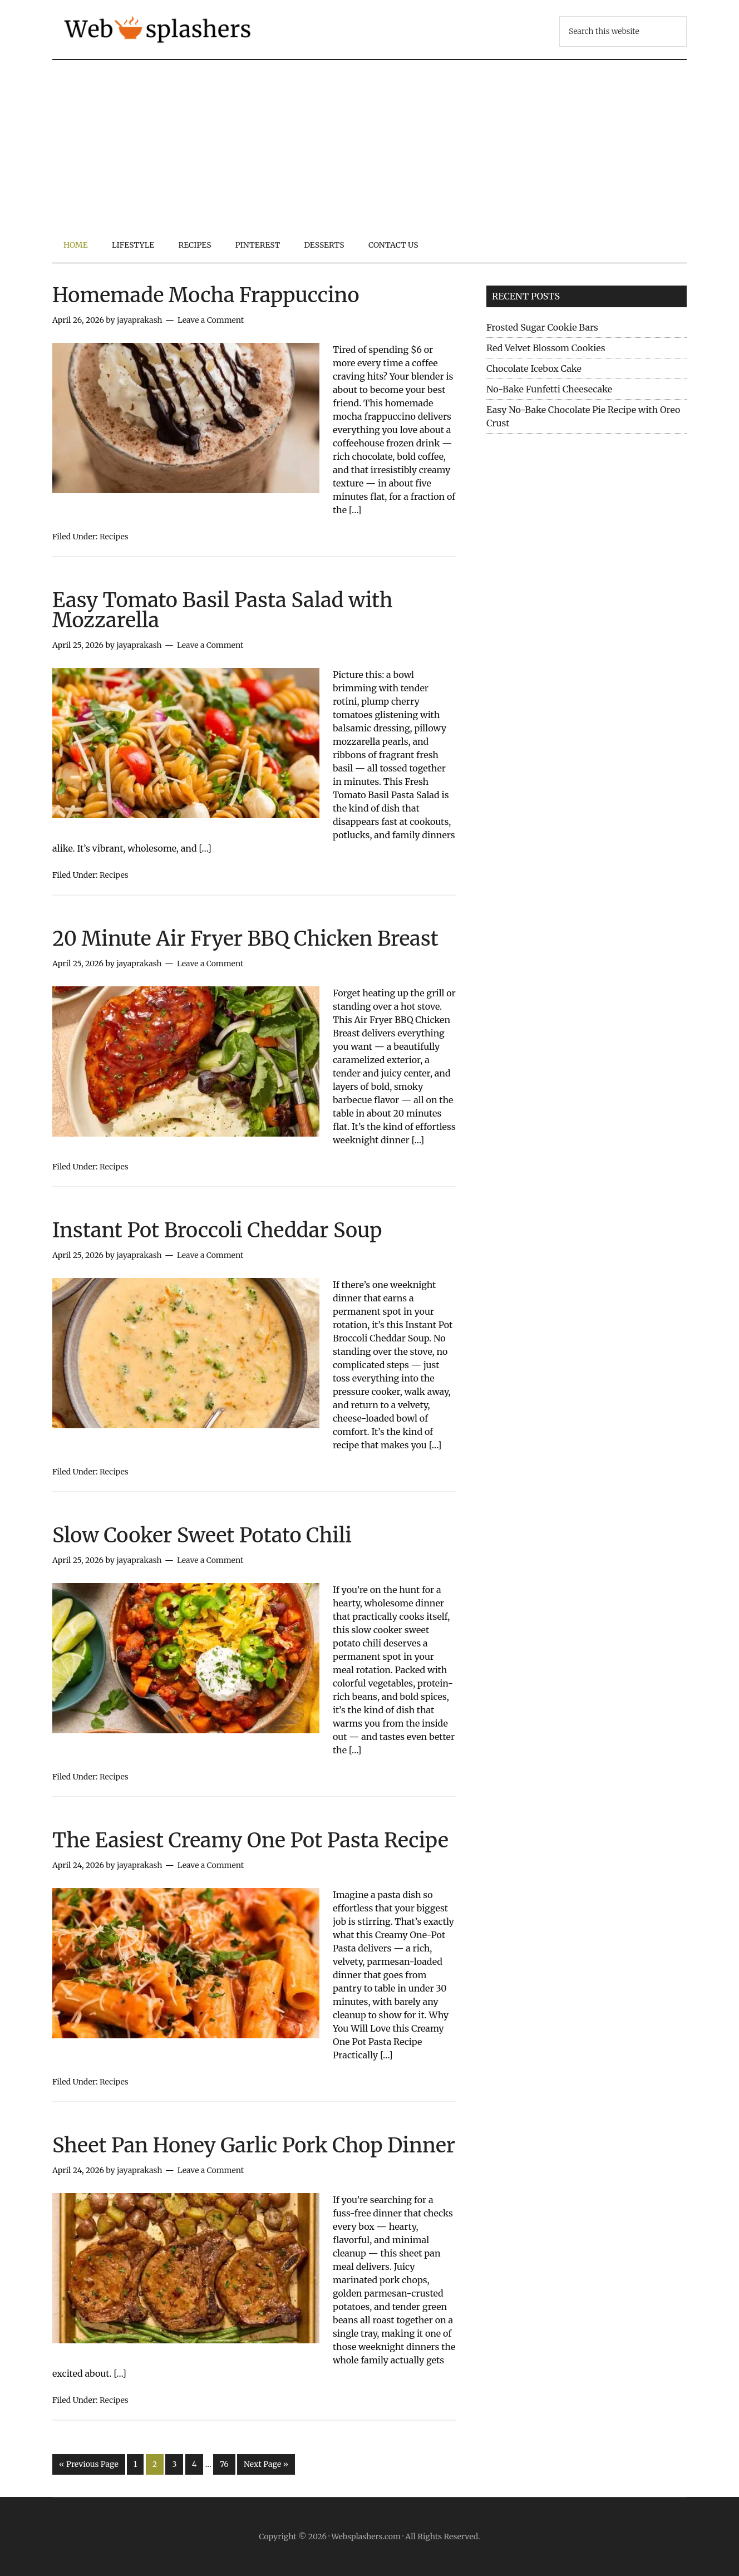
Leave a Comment (211, 320)
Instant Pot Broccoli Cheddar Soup (217, 1230)
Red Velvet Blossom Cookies (545, 347)
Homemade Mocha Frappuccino (205, 295)
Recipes (114, 537)
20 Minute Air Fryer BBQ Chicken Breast (245, 938)
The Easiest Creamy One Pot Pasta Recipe (250, 1840)
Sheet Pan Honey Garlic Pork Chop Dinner (253, 2145)
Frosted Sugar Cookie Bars (542, 327)
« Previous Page (89, 2464)
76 (224, 2464)
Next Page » (266, 2464)
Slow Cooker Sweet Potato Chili (202, 1535)
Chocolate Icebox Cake (534, 368)
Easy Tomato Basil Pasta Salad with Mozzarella (222, 610)
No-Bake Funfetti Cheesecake (549, 389)
